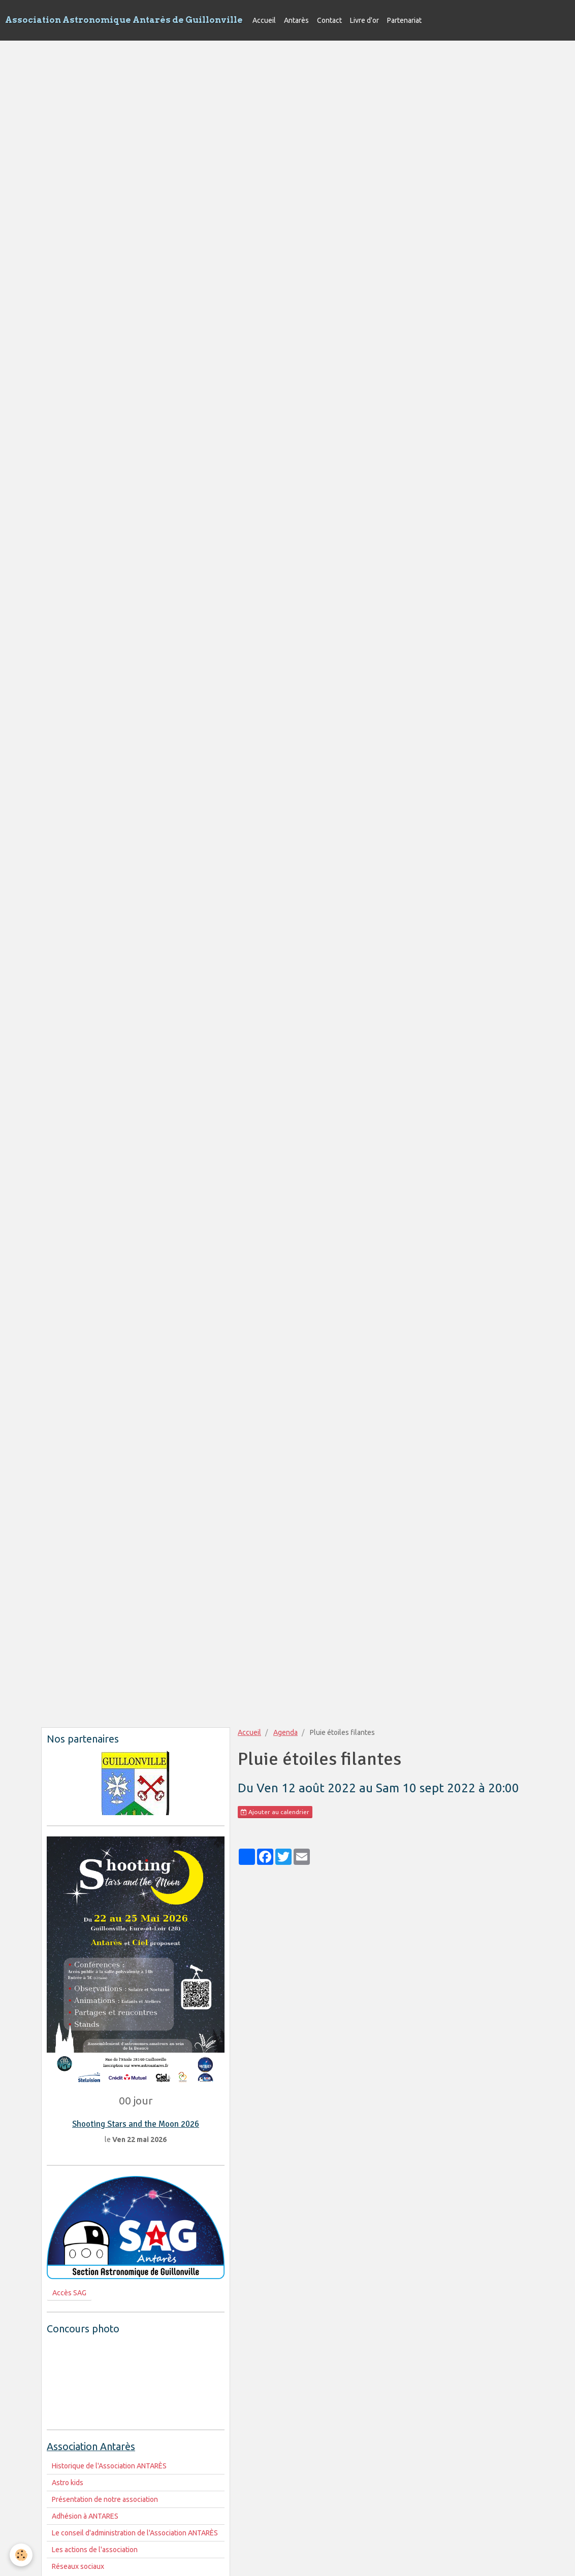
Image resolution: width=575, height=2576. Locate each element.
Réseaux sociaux (78, 2566)
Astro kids (67, 2483)
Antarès (296, 20)
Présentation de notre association (105, 2499)
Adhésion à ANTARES (85, 2516)
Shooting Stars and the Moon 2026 (135, 2124)
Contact (329, 20)
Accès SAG (69, 2293)
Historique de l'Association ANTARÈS (109, 2466)
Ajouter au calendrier (275, 1812)
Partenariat (404, 20)
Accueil (264, 20)
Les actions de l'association (95, 2550)
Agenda (285, 1732)
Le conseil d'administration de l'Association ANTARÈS (135, 2533)
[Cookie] (21, 2555)
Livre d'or (364, 20)
